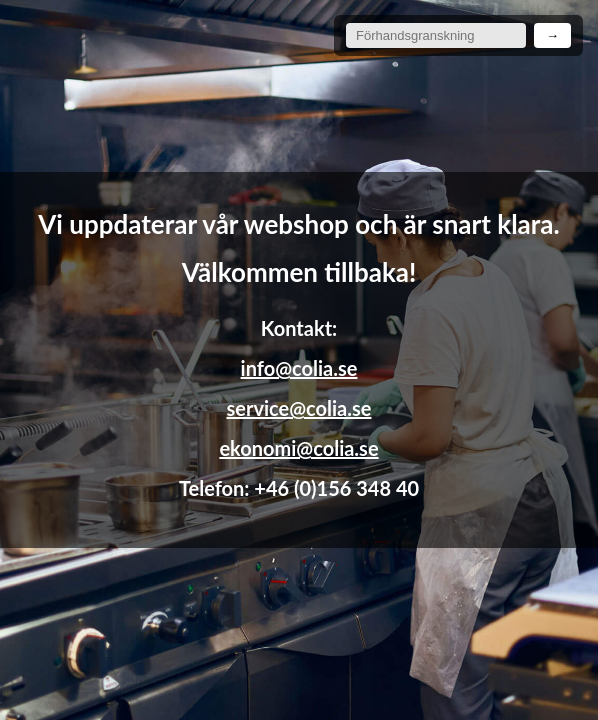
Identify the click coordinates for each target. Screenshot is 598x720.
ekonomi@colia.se (298, 448)
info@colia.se (299, 368)
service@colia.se (299, 408)
